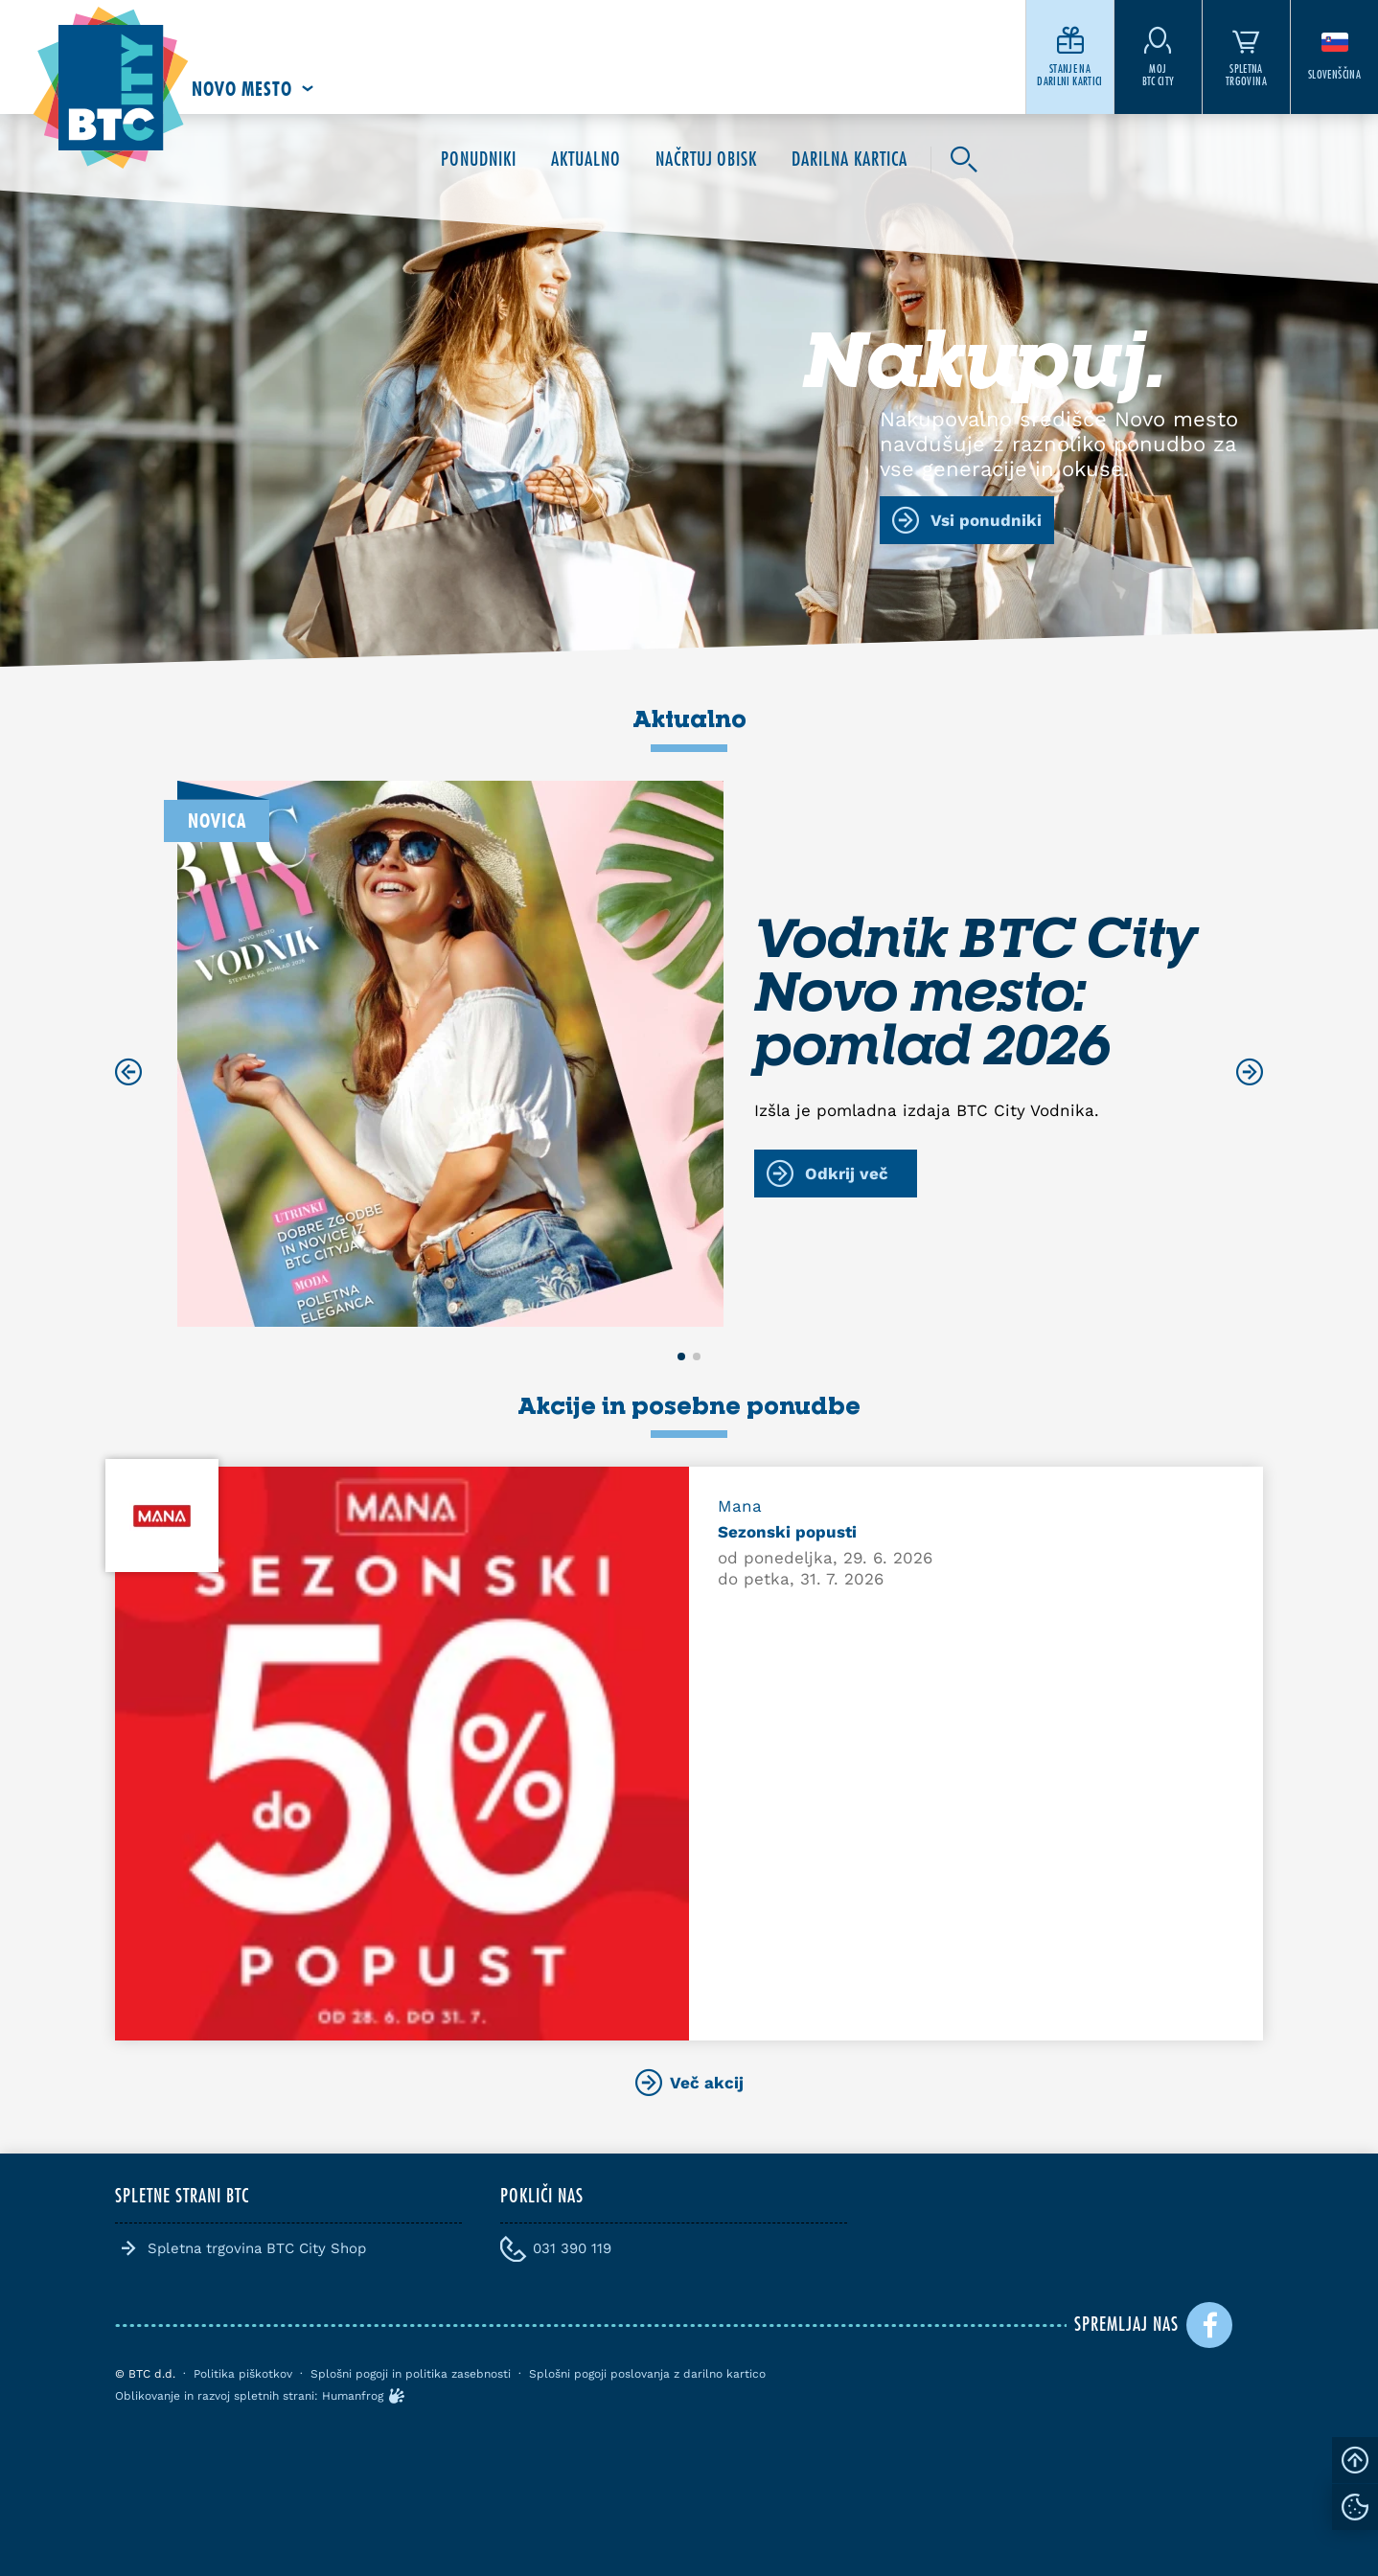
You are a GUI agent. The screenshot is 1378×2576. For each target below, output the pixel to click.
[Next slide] (1249, 1072)
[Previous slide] (128, 1072)
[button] (681, 1356)
